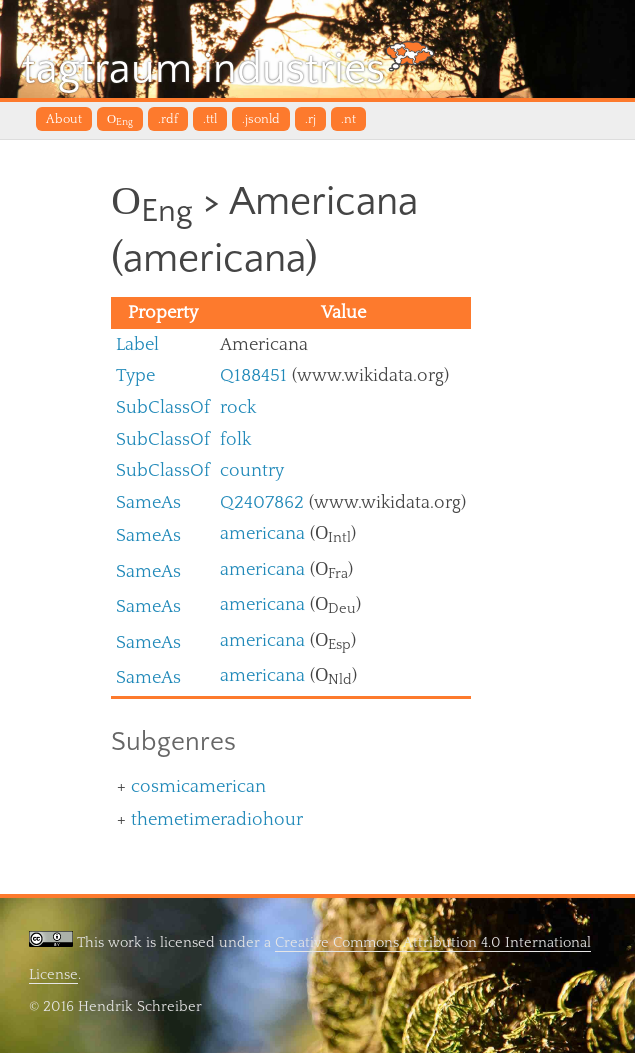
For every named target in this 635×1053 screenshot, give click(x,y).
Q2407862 (262, 502)
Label (137, 344)
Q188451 (253, 375)
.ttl (210, 119)
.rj (310, 119)
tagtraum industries (228, 66)
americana (262, 533)
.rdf (168, 119)
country (252, 470)
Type (135, 375)
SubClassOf (163, 407)
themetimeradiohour (217, 819)
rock (238, 407)
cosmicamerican (198, 786)
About (64, 119)
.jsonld (261, 119)
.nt (348, 119)
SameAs (148, 502)
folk (235, 439)
